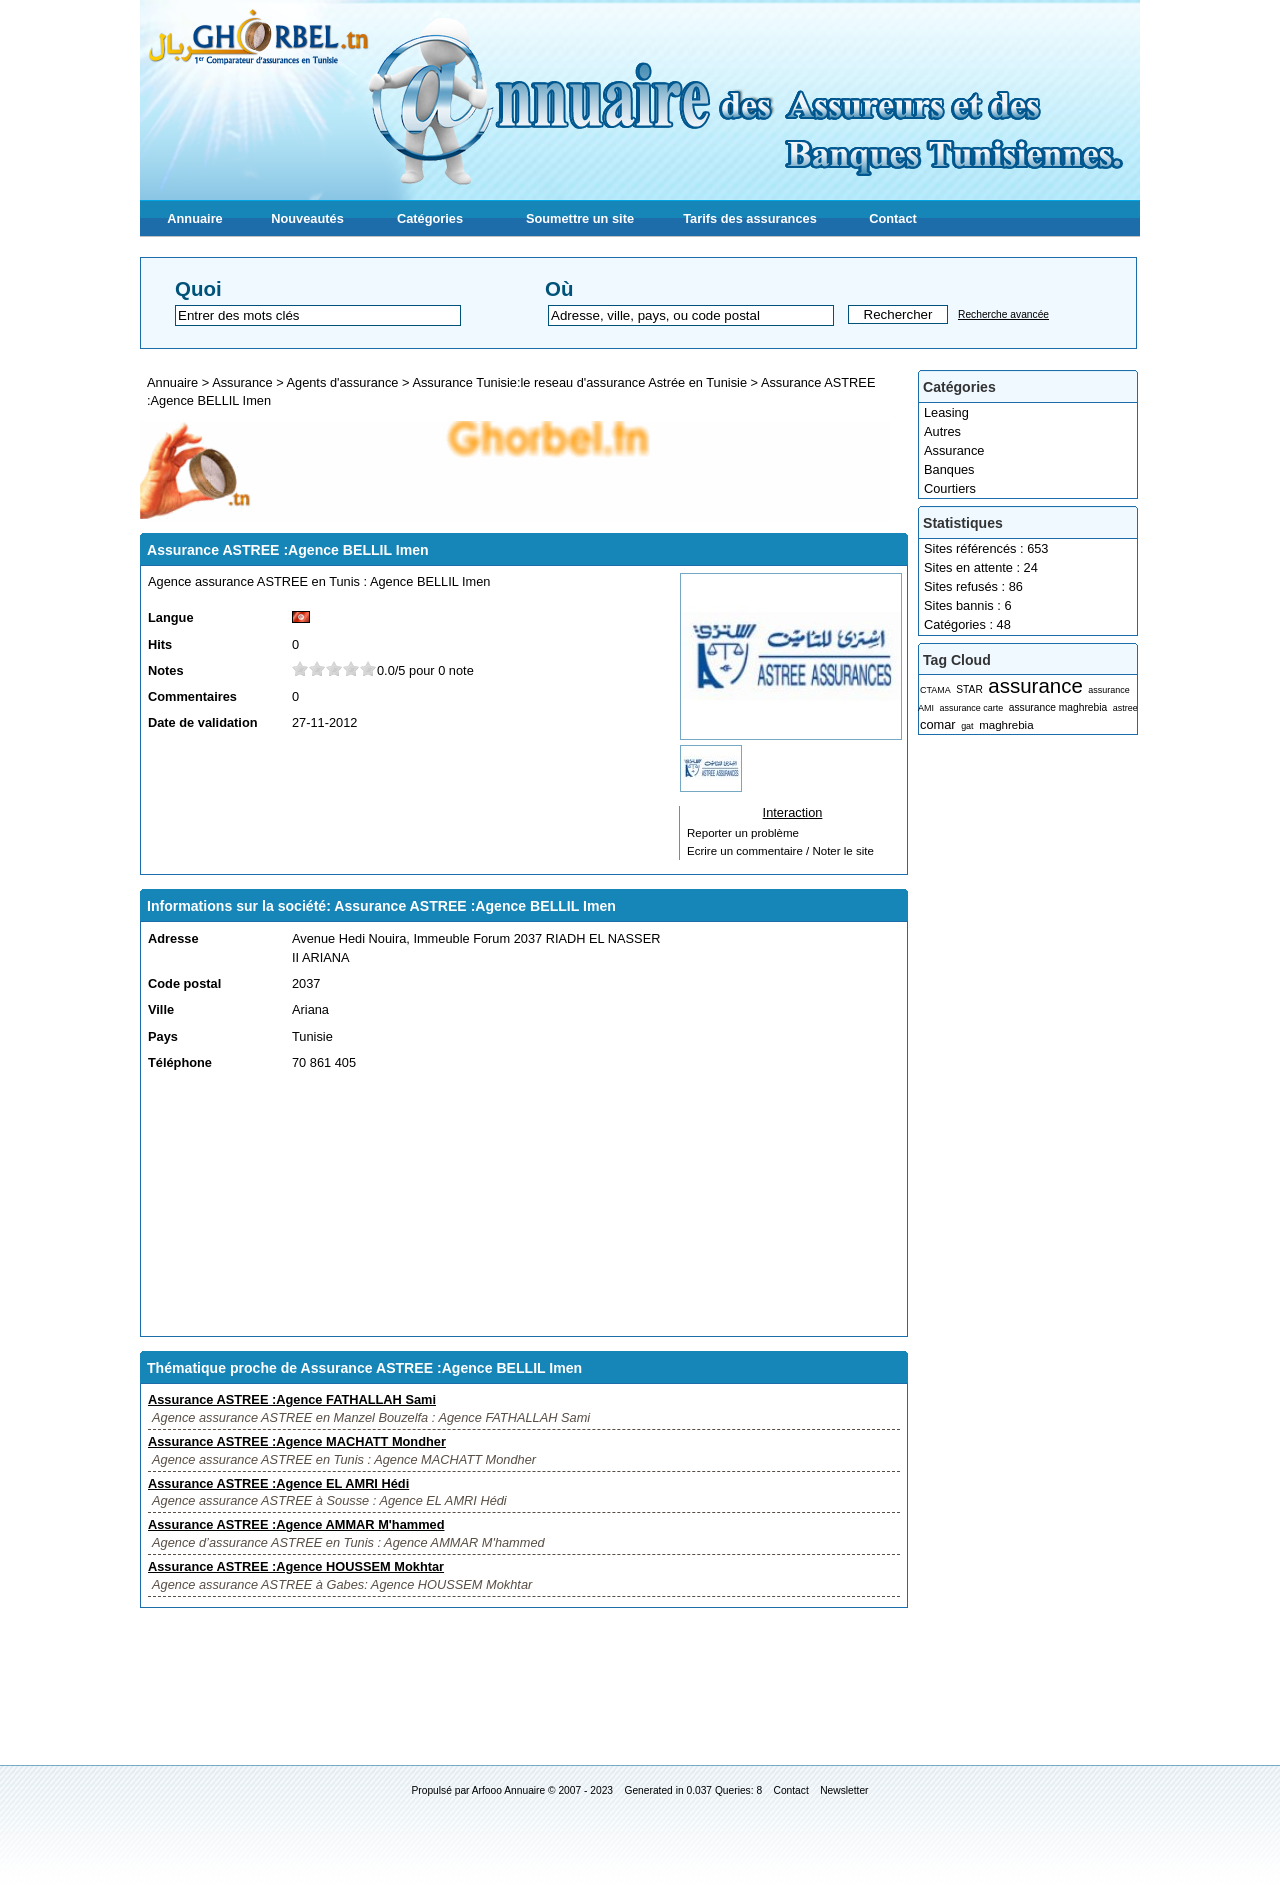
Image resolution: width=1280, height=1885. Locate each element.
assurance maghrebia (1058, 707)
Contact (893, 218)
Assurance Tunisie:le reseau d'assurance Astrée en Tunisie (579, 382)
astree (1125, 708)
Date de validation (203, 722)
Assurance (954, 450)
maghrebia (1006, 725)
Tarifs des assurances (750, 218)
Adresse (173, 938)
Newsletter (844, 1790)
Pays (163, 1036)
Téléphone (180, 1062)
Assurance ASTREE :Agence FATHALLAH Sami (292, 1399)
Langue (171, 617)
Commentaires (192, 696)
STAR (969, 689)
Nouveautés (307, 218)
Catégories (430, 218)
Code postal (184, 983)
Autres (942, 431)
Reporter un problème (743, 833)
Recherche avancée (1003, 314)
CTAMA (935, 690)
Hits (160, 644)
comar (938, 724)
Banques (949, 469)
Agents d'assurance (342, 382)
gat (967, 726)
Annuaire (194, 218)
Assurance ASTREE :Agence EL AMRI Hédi (278, 1483)
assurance (1035, 685)
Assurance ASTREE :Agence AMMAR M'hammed (296, 1524)
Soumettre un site (580, 218)
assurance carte (971, 708)
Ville (161, 1009)
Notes (166, 670)
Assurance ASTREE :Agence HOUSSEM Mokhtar (296, 1566)
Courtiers (950, 488)
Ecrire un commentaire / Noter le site (780, 851)
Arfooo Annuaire (508, 1790)
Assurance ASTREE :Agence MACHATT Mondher (297, 1441)
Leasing (946, 412)
